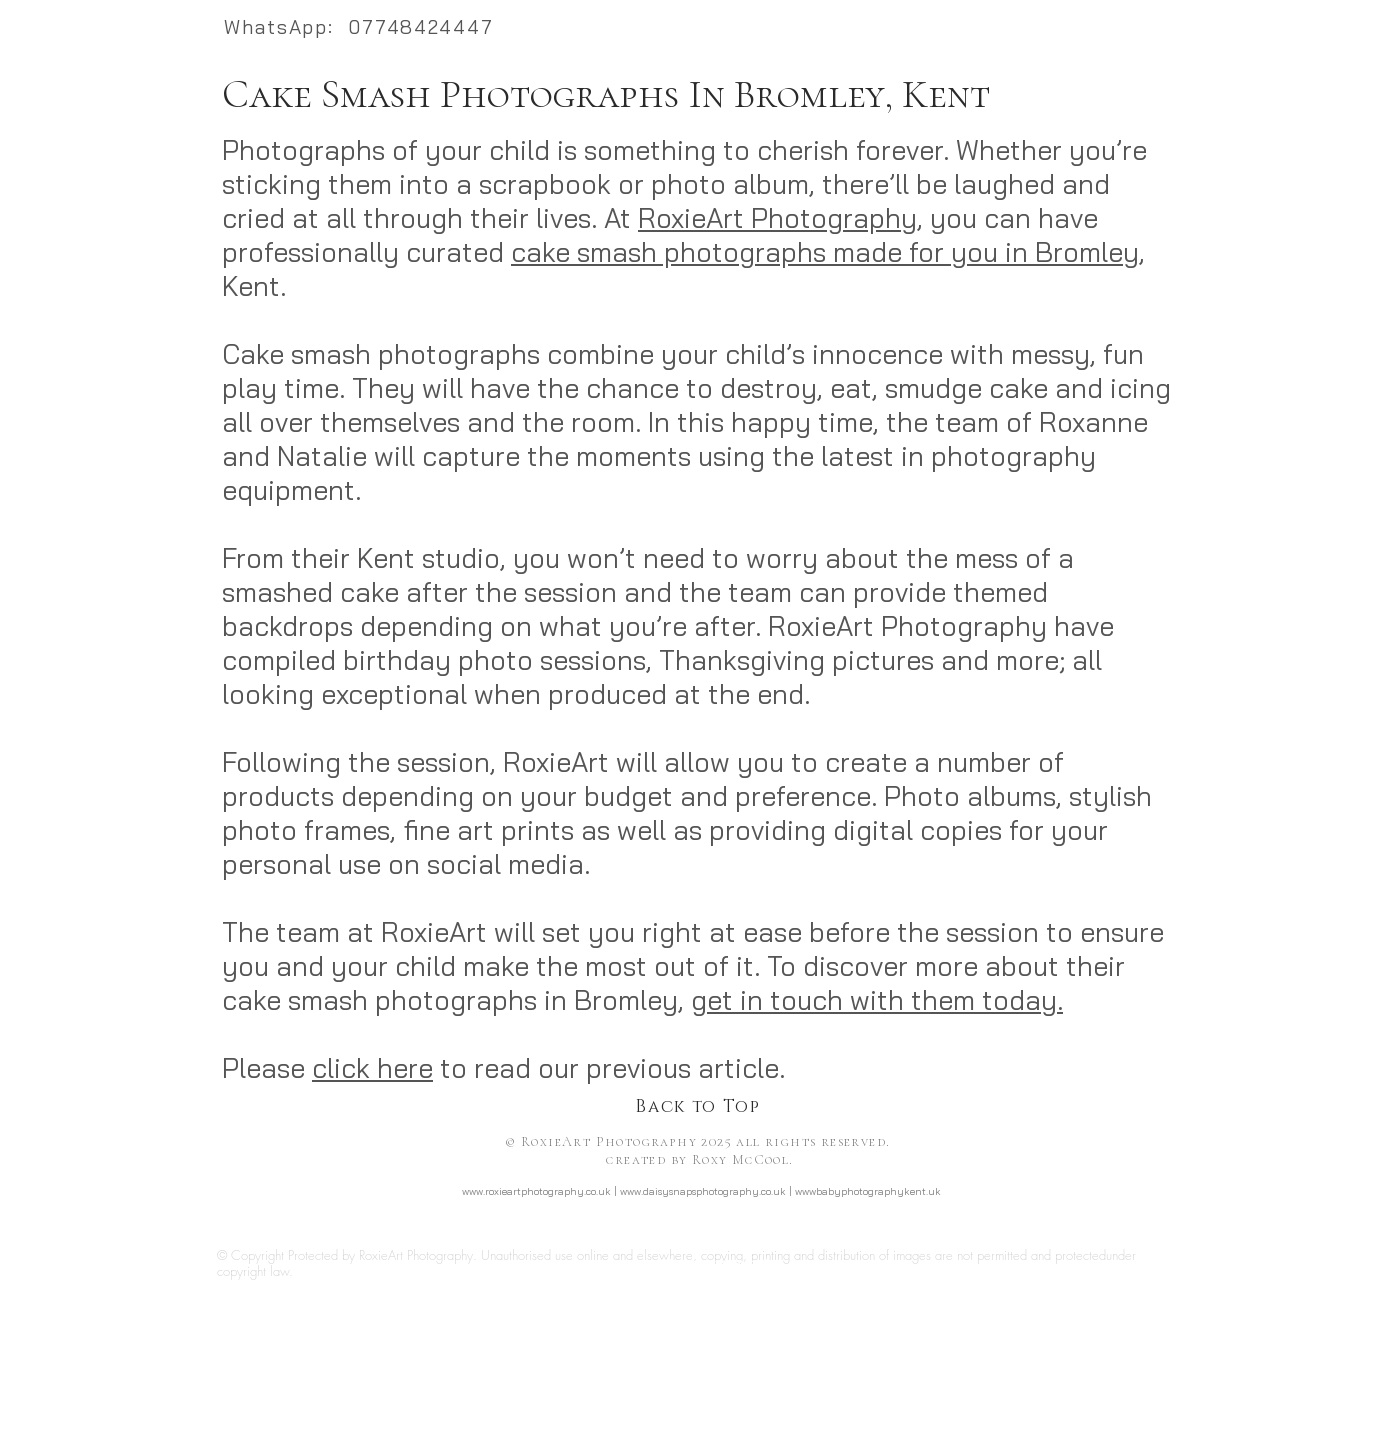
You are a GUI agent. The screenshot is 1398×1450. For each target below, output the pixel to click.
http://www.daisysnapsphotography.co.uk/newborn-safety (995, 1365)
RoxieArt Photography (777, 218)
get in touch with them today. (877, 1000)
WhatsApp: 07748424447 (359, 27)
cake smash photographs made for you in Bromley (825, 252)
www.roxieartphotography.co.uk (536, 1191)
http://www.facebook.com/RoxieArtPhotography (701, 1225)
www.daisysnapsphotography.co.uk (703, 1191)
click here (372, 1068)
